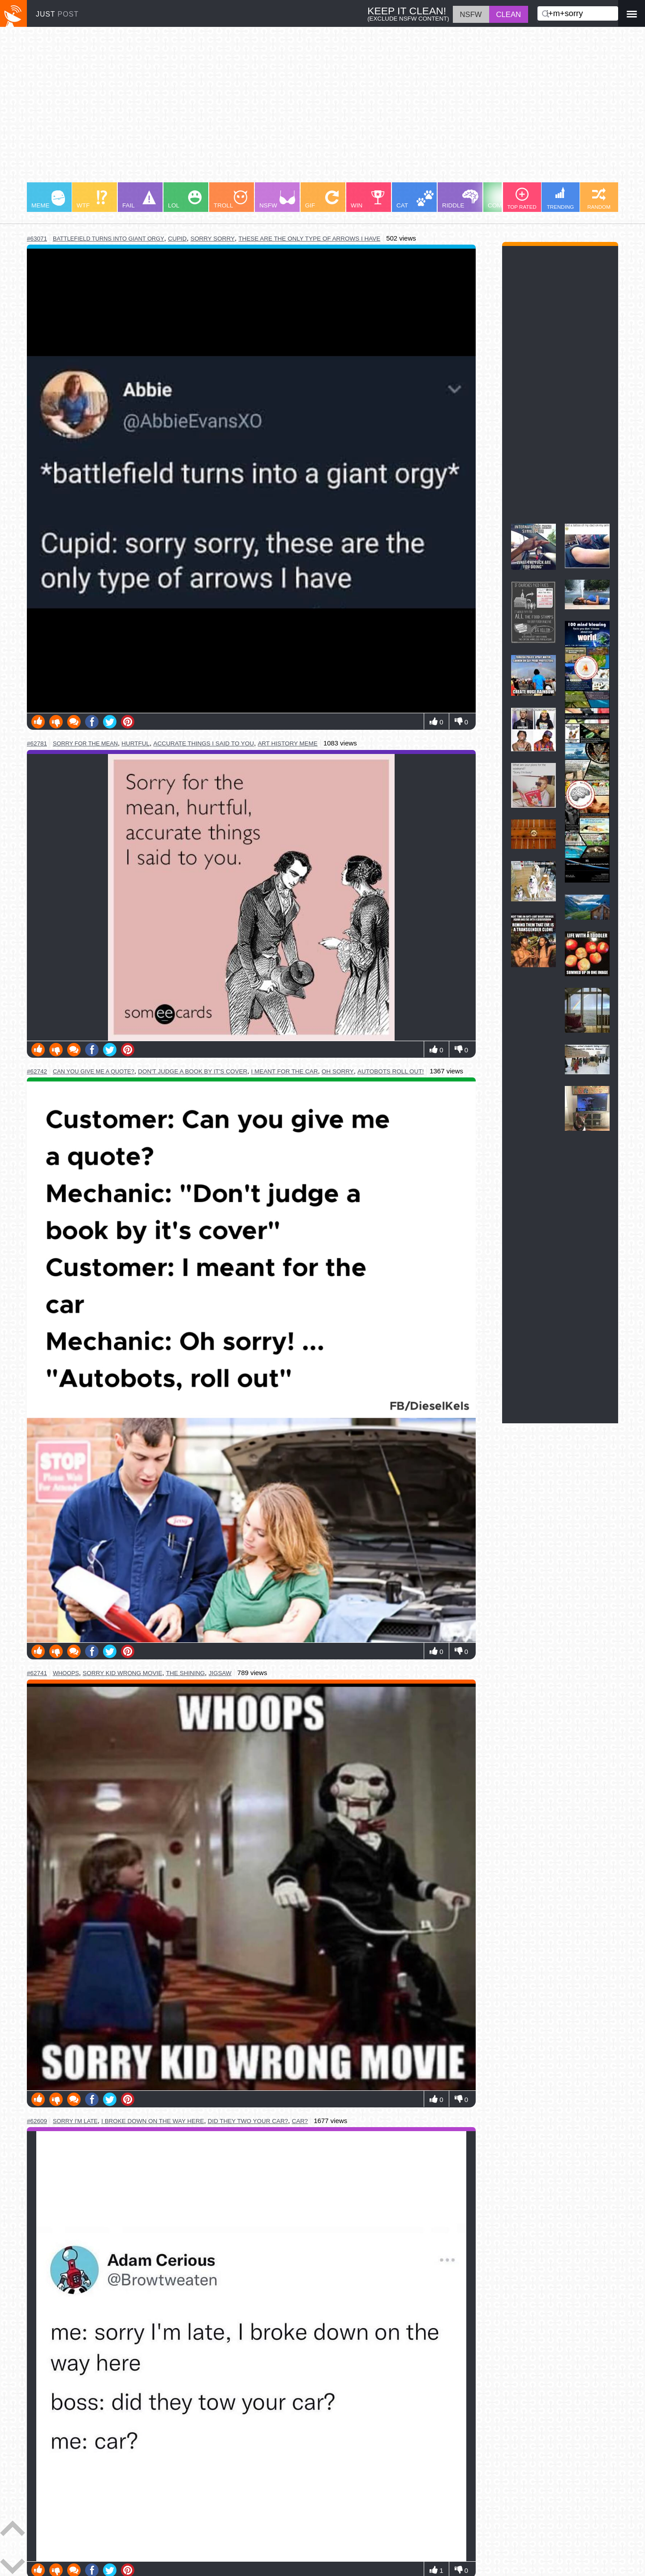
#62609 (37, 2121)
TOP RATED (521, 199)
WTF (92, 199)
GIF (322, 199)
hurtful (135, 743)
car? (300, 2121)
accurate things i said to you (203, 743)
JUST (57, 14)
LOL (185, 199)
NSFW (277, 199)
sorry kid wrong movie (123, 1673)
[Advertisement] (295, 109)
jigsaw (220, 1673)
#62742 (37, 1071)
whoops (66, 1673)
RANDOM (599, 199)
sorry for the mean (85, 743)
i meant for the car (284, 1071)
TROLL (230, 199)
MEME (48, 199)
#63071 (37, 238)
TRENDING (560, 198)
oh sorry (338, 1071)
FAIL (139, 199)
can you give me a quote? (93, 1071)
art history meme (287, 743)
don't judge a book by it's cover (192, 1071)
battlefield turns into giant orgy (108, 238)
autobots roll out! (390, 1071)
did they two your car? (248, 2121)
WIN (368, 199)
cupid (177, 238)
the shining (185, 1673)
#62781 (37, 743)
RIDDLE (460, 199)
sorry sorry (212, 238)
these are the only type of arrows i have (309, 238)
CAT (415, 199)
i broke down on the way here (152, 2121)
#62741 (37, 1673)
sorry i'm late (75, 2121)
